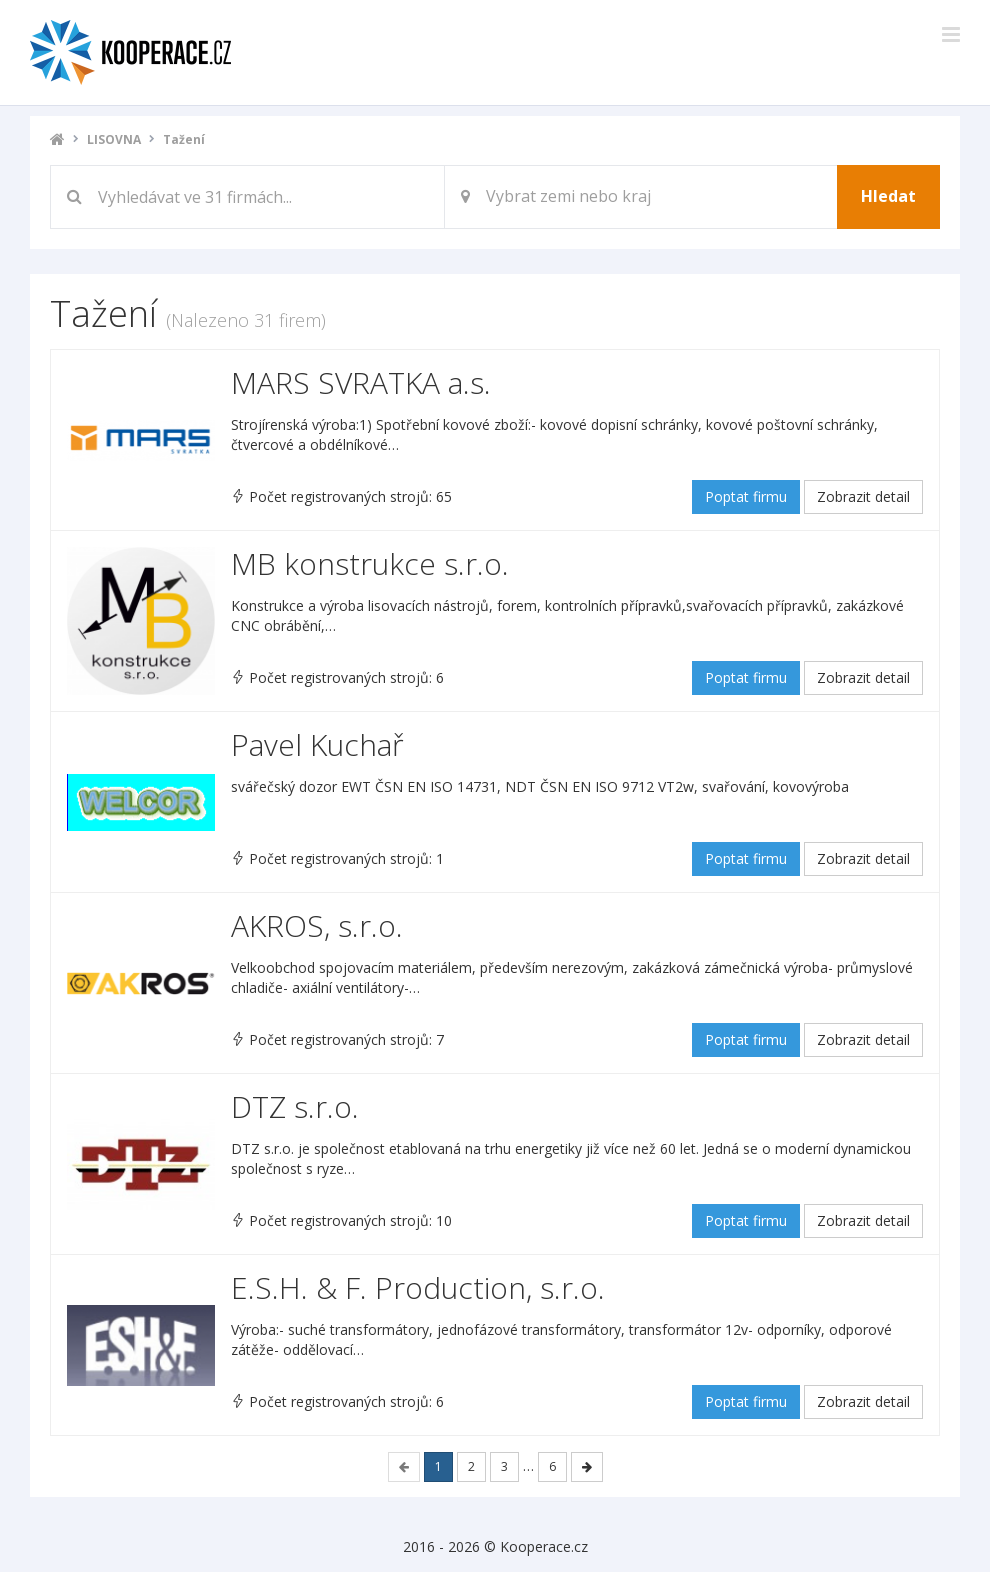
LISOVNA (114, 139)
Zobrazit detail (863, 496)
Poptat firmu (746, 496)
